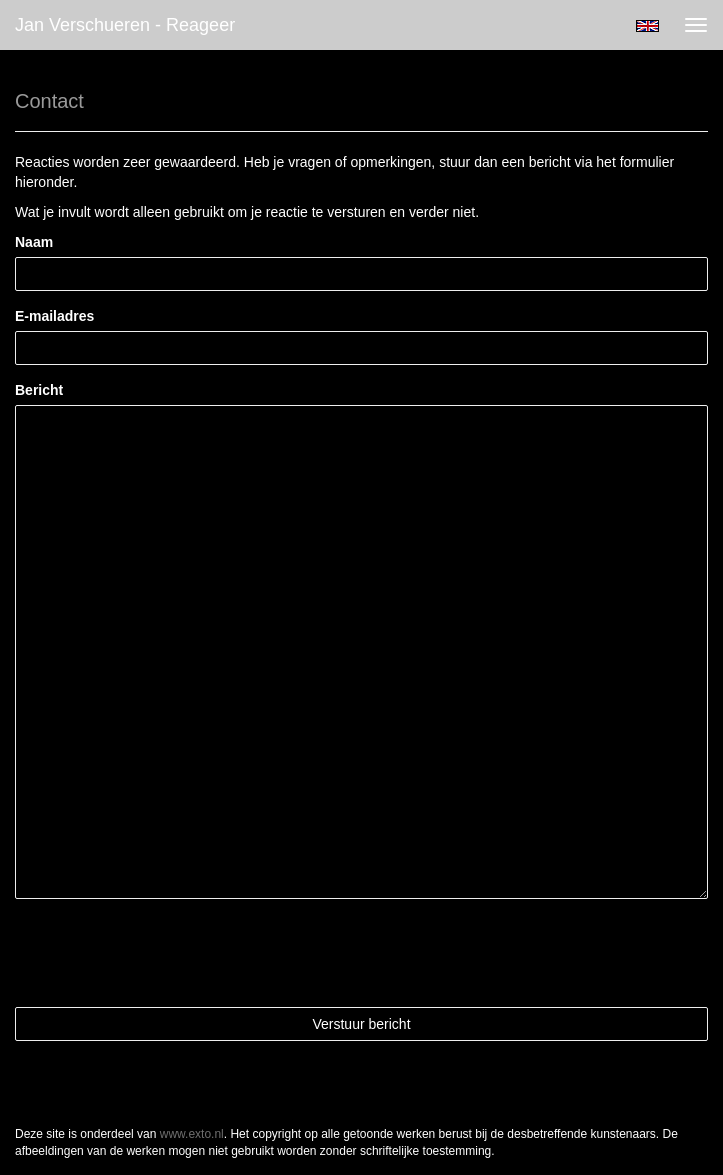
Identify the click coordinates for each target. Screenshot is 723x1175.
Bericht (39, 390)
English (647, 26)
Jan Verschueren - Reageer (125, 25)
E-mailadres (54, 316)
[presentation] (167, 953)
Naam (34, 242)
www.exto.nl (192, 1134)
